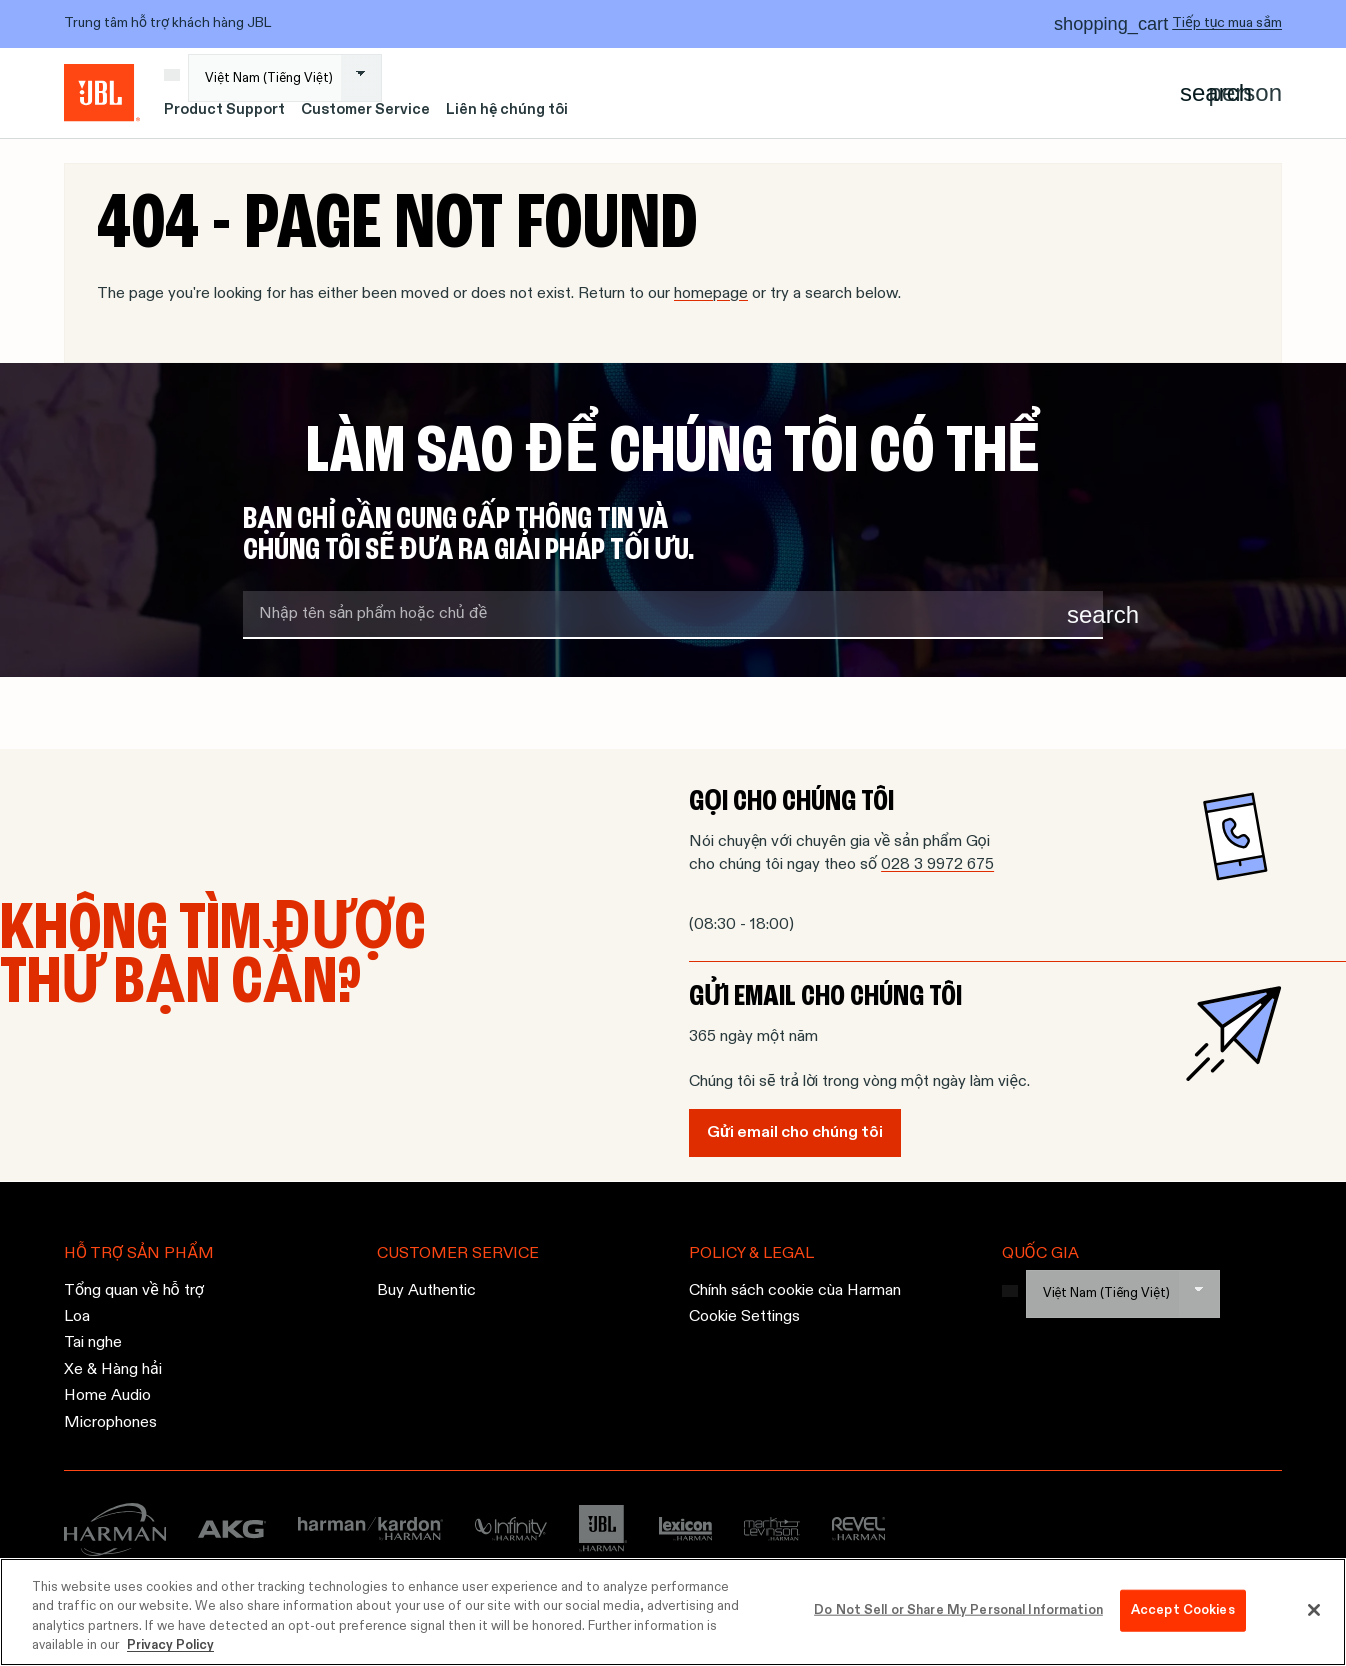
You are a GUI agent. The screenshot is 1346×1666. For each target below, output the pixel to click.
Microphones (110, 1422)
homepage (711, 294)
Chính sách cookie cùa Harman (795, 1290)
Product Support (224, 110)
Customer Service (365, 110)
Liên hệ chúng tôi (507, 110)
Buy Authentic (426, 1290)
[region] (673, 1612)
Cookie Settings (744, 1317)
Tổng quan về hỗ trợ (134, 1290)
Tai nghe (93, 1343)
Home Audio (107, 1396)
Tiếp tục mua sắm (1227, 23)
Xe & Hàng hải (113, 1369)
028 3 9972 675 (937, 865)
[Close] (1314, 1610)
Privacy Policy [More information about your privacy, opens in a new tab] (170, 1645)
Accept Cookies (1183, 1610)
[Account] (1245, 93)
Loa (77, 1317)
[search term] (673, 615)
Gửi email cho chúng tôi (795, 1133)
